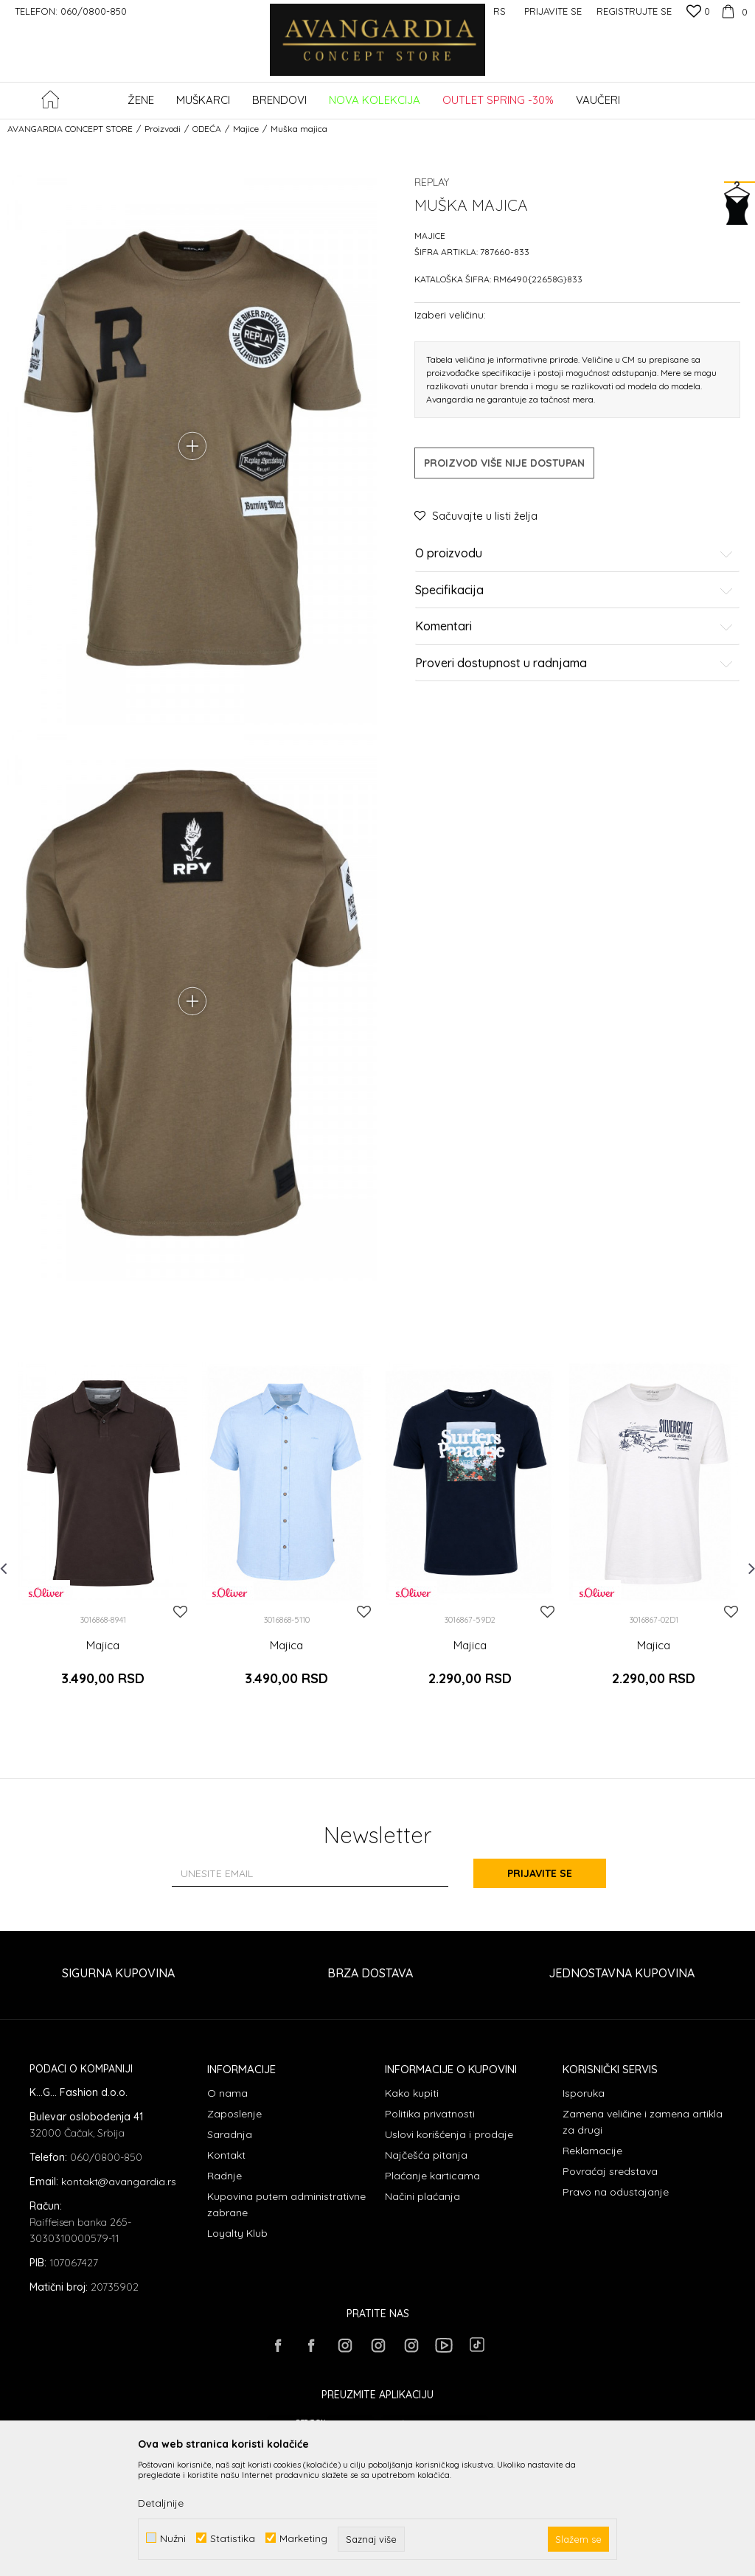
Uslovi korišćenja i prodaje (449, 2134)
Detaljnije (161, 2503)
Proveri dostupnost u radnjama (574, 663)
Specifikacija (574, 590)
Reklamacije (592, 2150)
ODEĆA (206, 128)
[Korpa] (732, 11)
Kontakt (226, 2155)
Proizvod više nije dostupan (504, 463)
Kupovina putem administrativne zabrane (286, 2204)
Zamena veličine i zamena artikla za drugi (643, 2122)
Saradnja (229, 2134)
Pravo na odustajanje (616, 2192)
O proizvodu (574, 553)
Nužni (173, 2538)
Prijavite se (539, 1873)
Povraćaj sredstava (610, 2171)
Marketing (303, 2538)
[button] (740, 101)
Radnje (224, 2175)
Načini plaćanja (422, 2196)
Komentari (574, 626)
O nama (227, 2093)
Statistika (232, 2538)
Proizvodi (163, 128)
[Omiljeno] (698, 12)
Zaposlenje (234, 2113)
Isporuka (584, 2093)
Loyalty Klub (237, 2233)
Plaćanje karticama (432, 2175)
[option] (103, 1537)
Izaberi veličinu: (450, 314)
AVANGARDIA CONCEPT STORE (70, 128)
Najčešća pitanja (426, 2155)
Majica (102, 1645)
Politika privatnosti (430, 2113)
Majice (246, 128)
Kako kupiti (412, 2093)
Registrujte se (634, 11)
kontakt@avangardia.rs (118, 2181)
